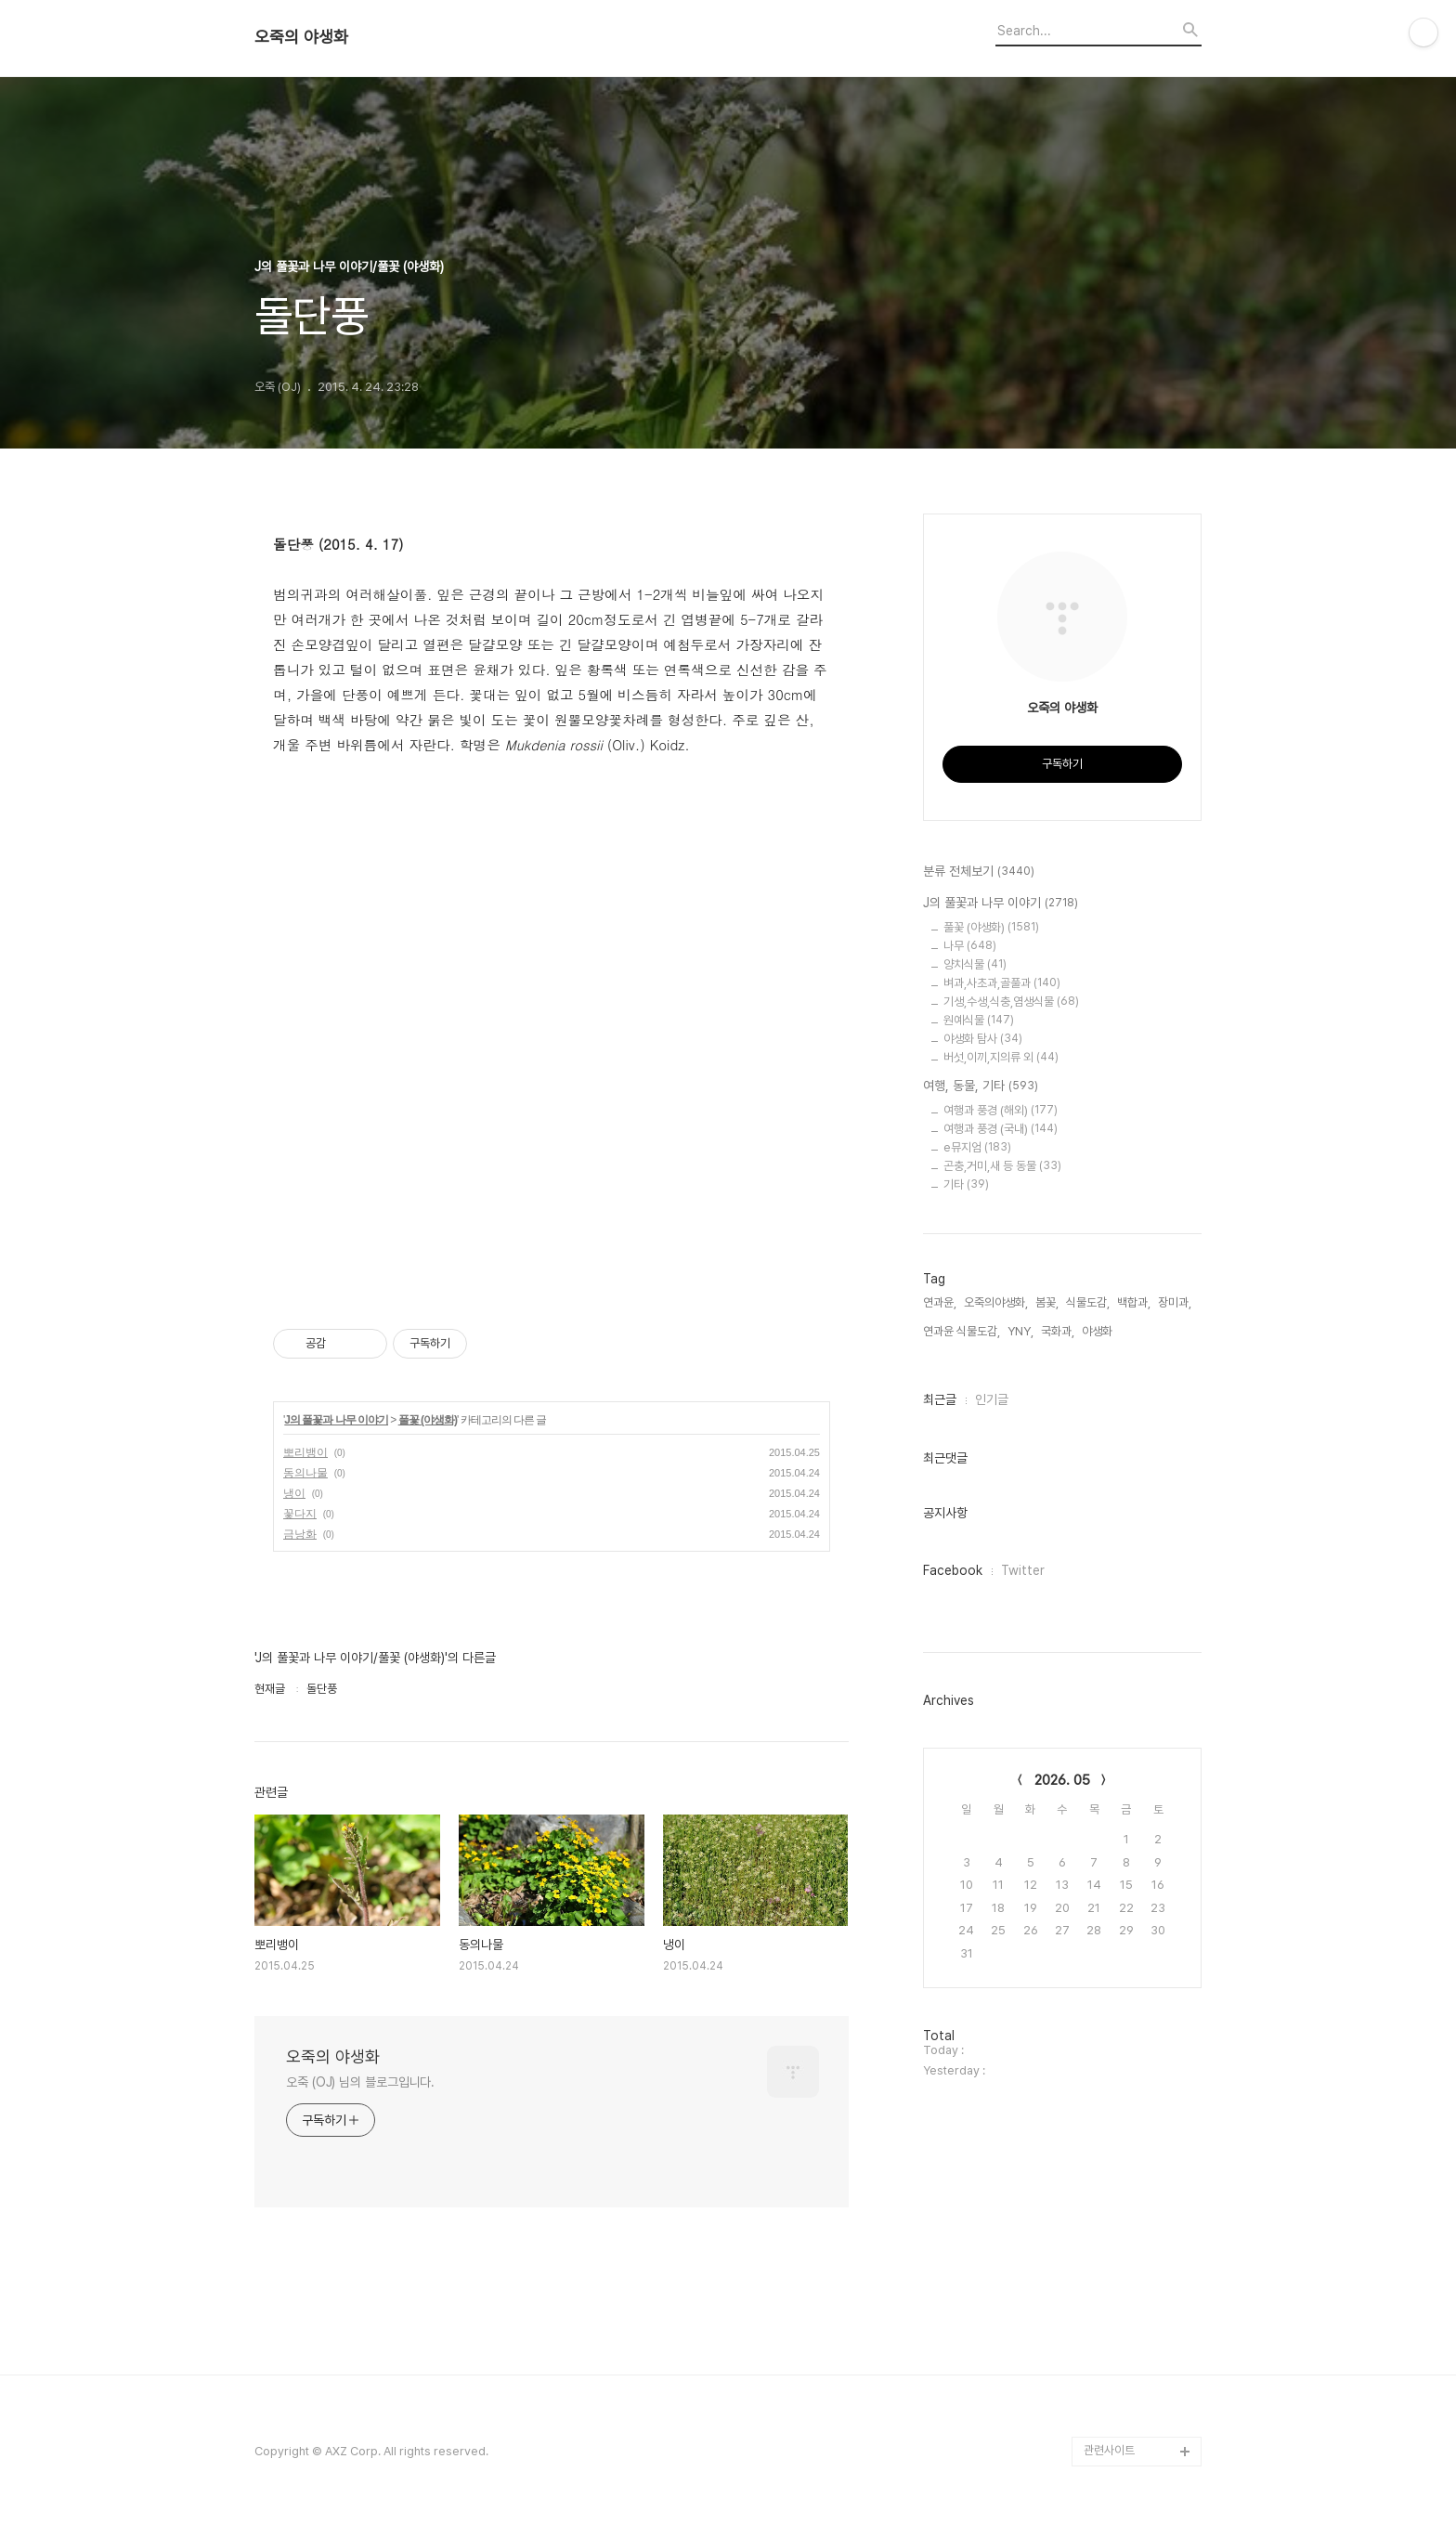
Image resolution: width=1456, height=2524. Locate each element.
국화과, (1057, 1331)
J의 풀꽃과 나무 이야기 (336, 1419)
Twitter (1023, 1570)
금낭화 (300, 1534)
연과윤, (939, 1302)
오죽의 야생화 (301, 37)
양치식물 (975, 964)
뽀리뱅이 (305, 1452)
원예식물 (978, 1020)
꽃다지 (300, 1513)
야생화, (1098, 1331)
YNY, (1021, 1331)
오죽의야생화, (996, 1302)
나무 (969, 946)
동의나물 (305, 1472)
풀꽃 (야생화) (427, 1419)
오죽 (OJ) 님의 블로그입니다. (360, 2082)
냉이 (294, 1493)
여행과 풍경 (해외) (1000, 1110)
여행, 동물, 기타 (980, 1086)
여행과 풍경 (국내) (1000, 1129)
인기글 (991, 1399)
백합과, (1133, 1302)
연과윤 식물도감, (961, 1331)
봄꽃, (1047, 1302)
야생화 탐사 (982, 1039)
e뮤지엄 (977, 1147)
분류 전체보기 (978, 872)
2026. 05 (1062, 1780)
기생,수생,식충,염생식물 (1011, 1001)
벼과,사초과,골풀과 (1001, 983)
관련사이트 (1109, 2450)
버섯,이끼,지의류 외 (1001, 1057)
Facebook (952, 1570)
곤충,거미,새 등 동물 (1002, 1166)
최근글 (939, 1399)
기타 (966, 1184)
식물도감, (1088, 1302)
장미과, (1174, 1302)
